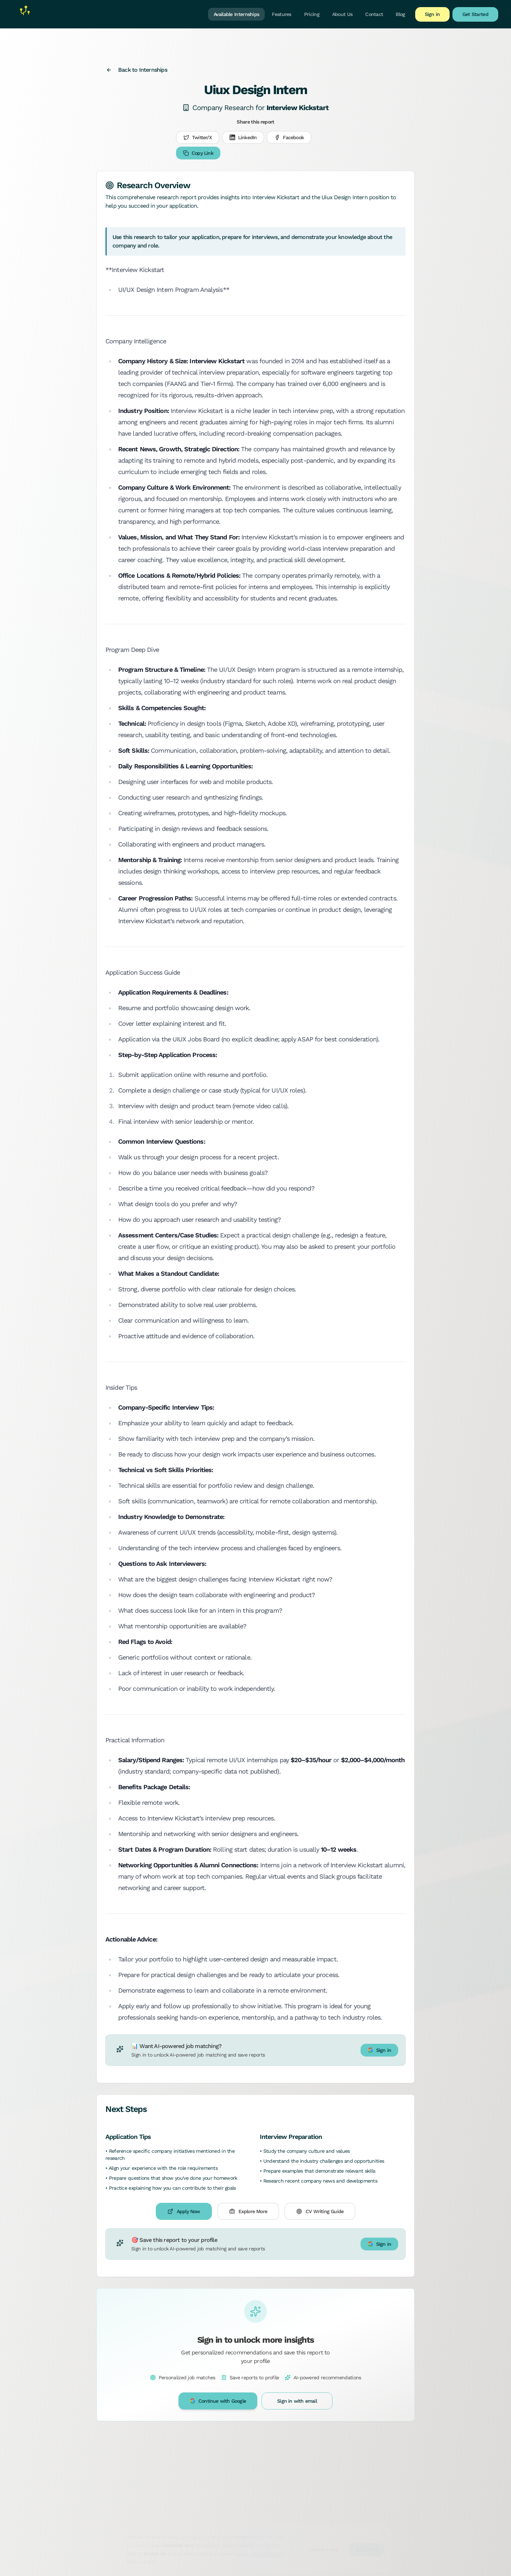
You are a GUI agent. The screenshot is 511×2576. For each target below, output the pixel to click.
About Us (342, 14)
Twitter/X (197, 137)
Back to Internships (136, 69)
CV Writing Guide (320, 2211)
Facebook (289, 137)
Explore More (248, 2211)
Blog (400, 14)
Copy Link (198, 153)
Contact (374, 14)
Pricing (311, 14)
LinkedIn (243, 137)
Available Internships (236, 14)
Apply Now (183, 2211)
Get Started (475, 14)
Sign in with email (297, 2401)
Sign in (432, 14)
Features (281, 14)
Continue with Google (218, 2401)
